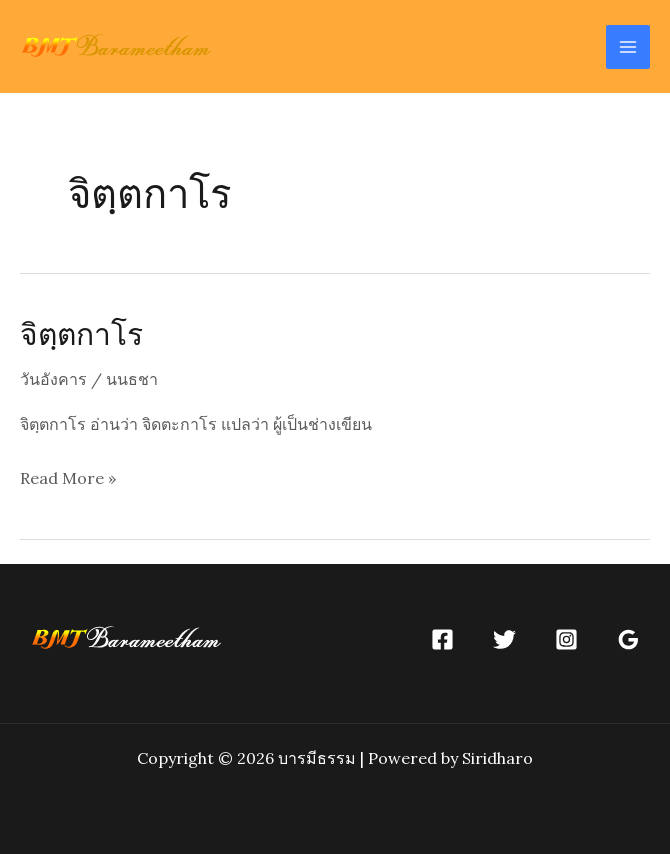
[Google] (628, 639)
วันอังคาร (53, 379)
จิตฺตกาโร (81, 333)
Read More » (68, 479)
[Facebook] (442, 639)
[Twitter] (504, 639)
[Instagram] (566, 639)
